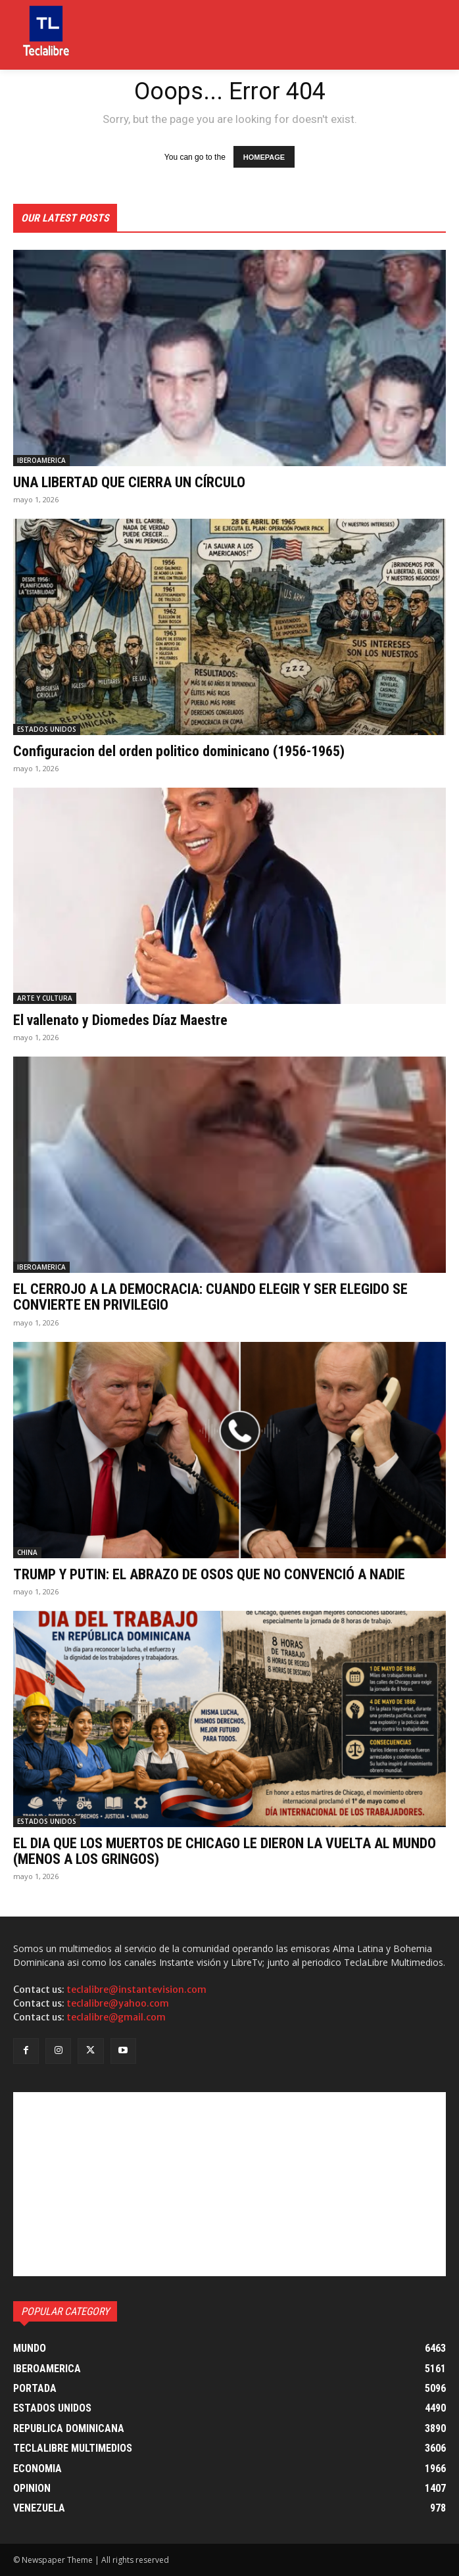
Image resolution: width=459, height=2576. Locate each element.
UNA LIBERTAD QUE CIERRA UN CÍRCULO (129, 482)
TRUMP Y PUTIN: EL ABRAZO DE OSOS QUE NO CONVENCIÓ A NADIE (209, 1574)
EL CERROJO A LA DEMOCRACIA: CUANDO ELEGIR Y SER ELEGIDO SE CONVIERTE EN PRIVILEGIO (210, 1297)
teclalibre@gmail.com (116, 2017)
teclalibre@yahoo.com (117, 2003)
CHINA (27, 1552)
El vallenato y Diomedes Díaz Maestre (120, 1020)
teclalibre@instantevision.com (136, 1989)
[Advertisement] (229, 2184)
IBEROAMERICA (41, 460)
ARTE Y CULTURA (44, 998)
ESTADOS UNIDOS (46, 729)
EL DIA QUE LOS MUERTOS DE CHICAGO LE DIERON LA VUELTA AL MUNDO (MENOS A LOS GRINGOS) (224, 1851)
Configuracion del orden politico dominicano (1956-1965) (179, 751)
